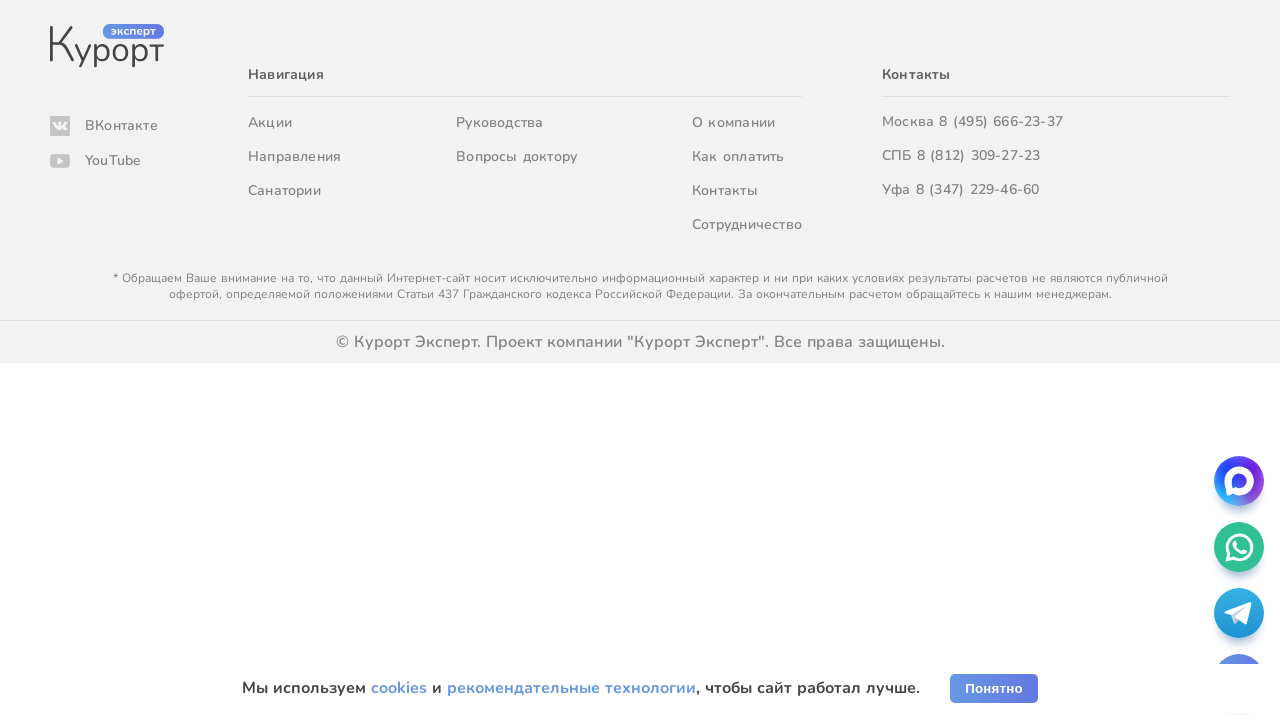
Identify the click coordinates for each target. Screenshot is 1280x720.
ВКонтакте (121, 125)
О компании (733, 122)
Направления (294, 156)
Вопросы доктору (516, 156)
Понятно (994, 688)
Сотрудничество (747, 224)
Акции (270, 122)
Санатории (284, 190)
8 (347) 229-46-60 (978, 189)
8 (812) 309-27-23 (979, 155)
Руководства (499, 122)
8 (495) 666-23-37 (1001, 121)
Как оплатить (738, 156)
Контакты (725, 190)
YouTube (113, 160)
